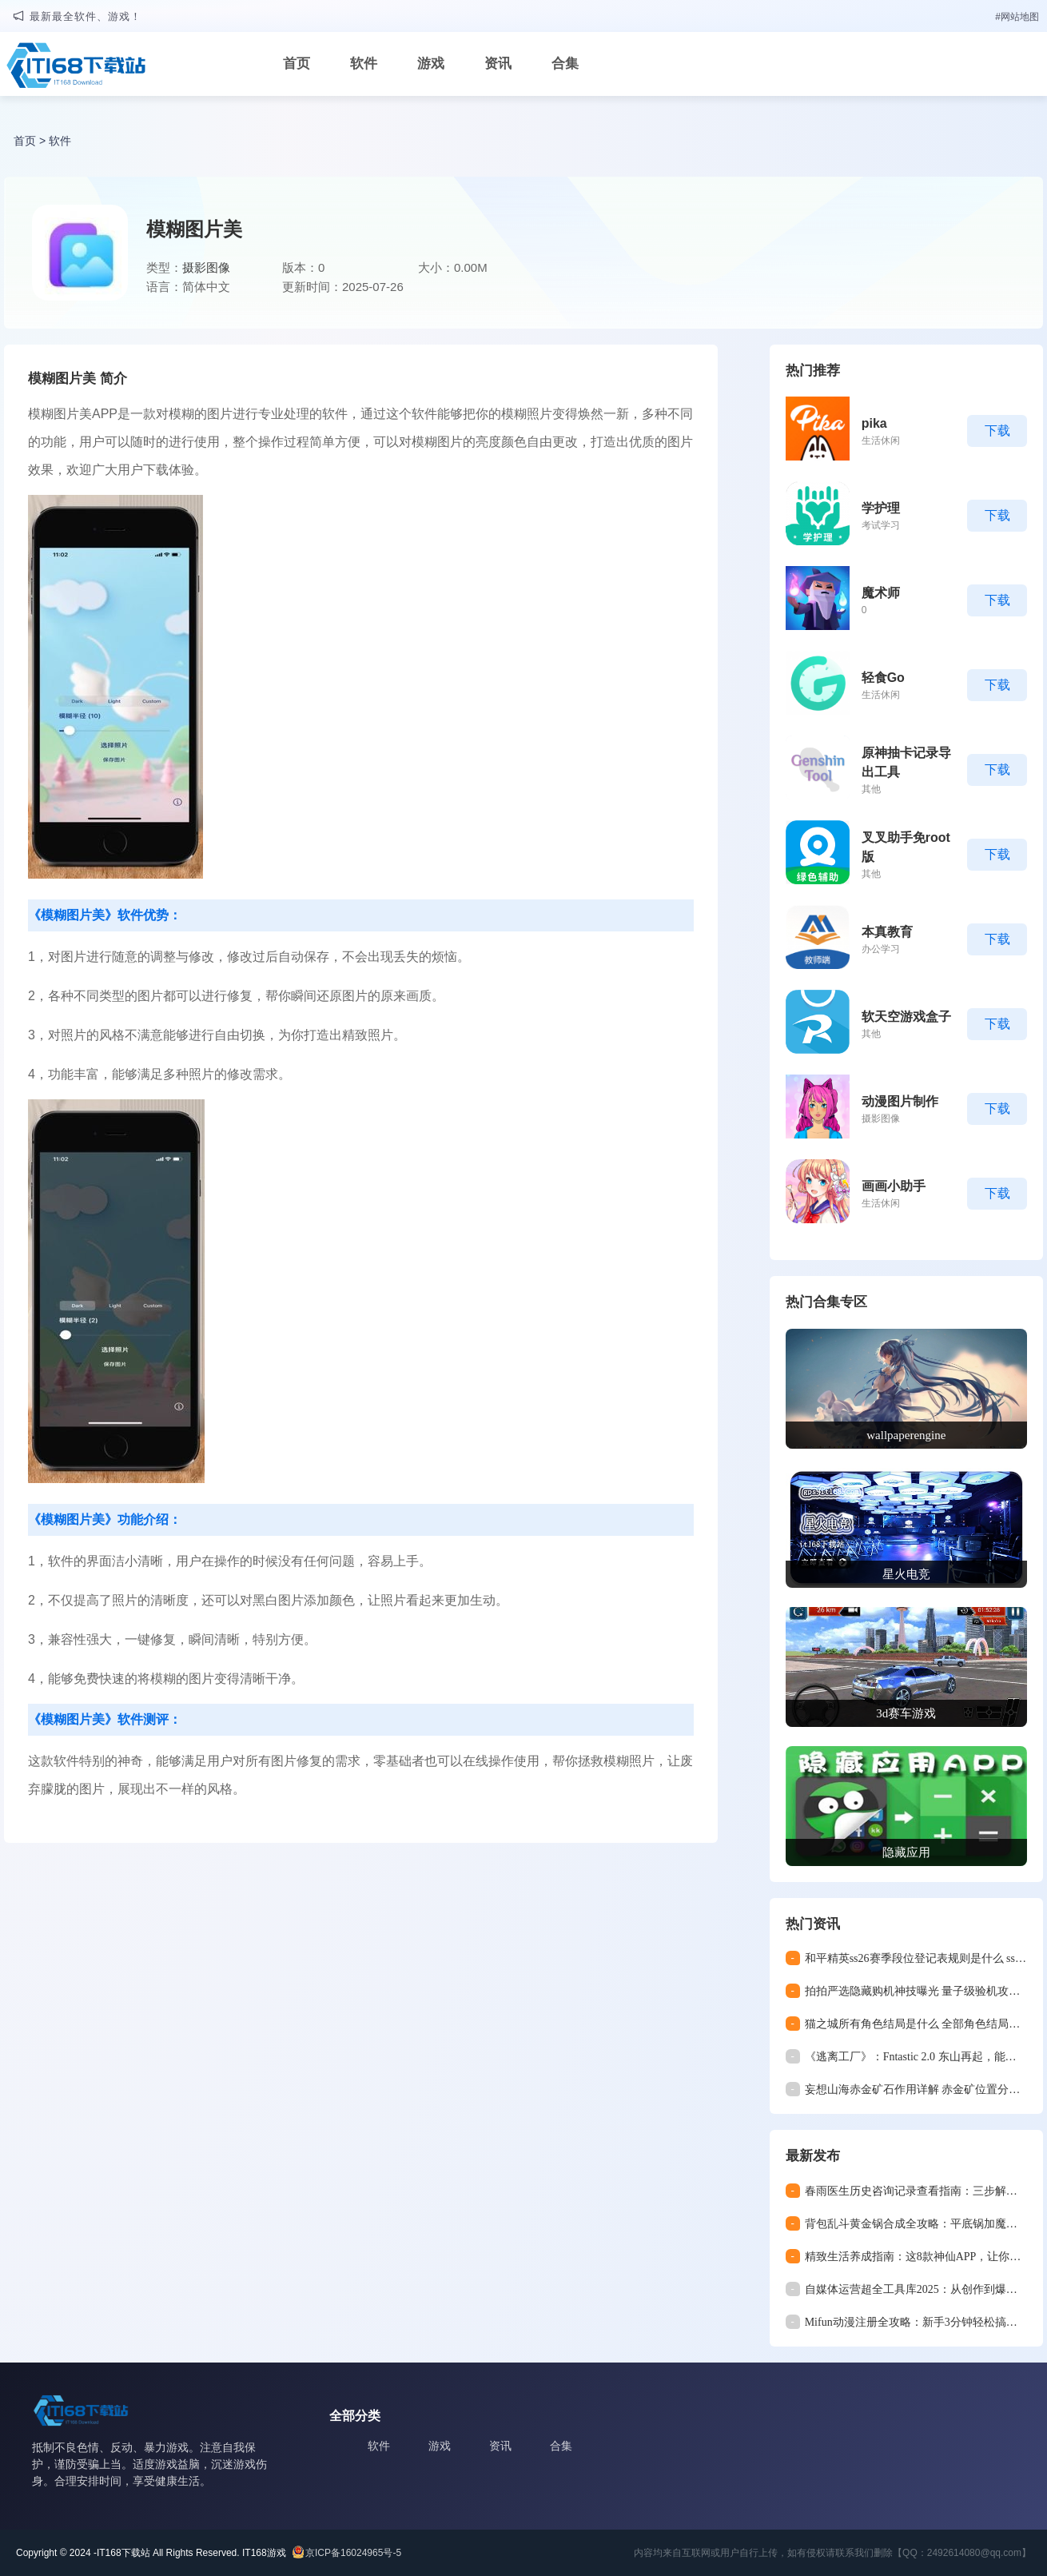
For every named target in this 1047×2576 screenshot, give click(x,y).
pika (874, 423)
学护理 (881, 508)
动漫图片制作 (900, 1101)
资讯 (498, 63)
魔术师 (881, 593)
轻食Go (883, 677)
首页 (296, 63)
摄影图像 (206, 267)
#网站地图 (1017, 16)
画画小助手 (894, 1186)
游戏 (430, 63)
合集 (565, 63)
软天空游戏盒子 (906, 1016)
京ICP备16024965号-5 (353, 2552)
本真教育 (887, 932)
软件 (363, 63)
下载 (997, 430)
